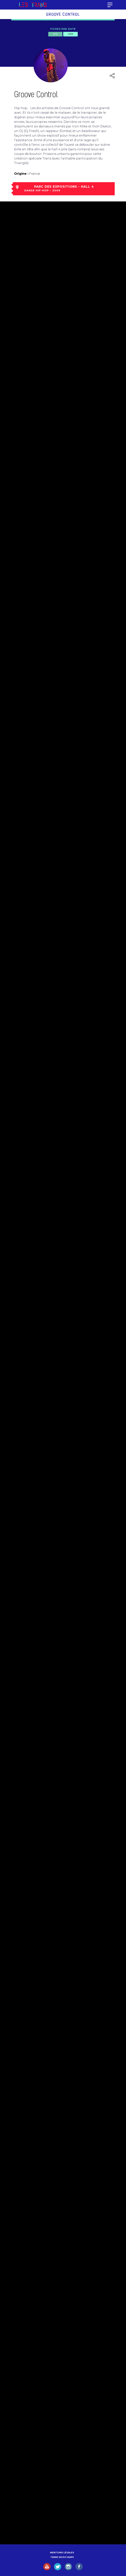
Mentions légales (62, 2552)
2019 (55, 34)
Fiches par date (63, 28)
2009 (70, 34)
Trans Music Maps (62, 2557)
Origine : (21, 173)
